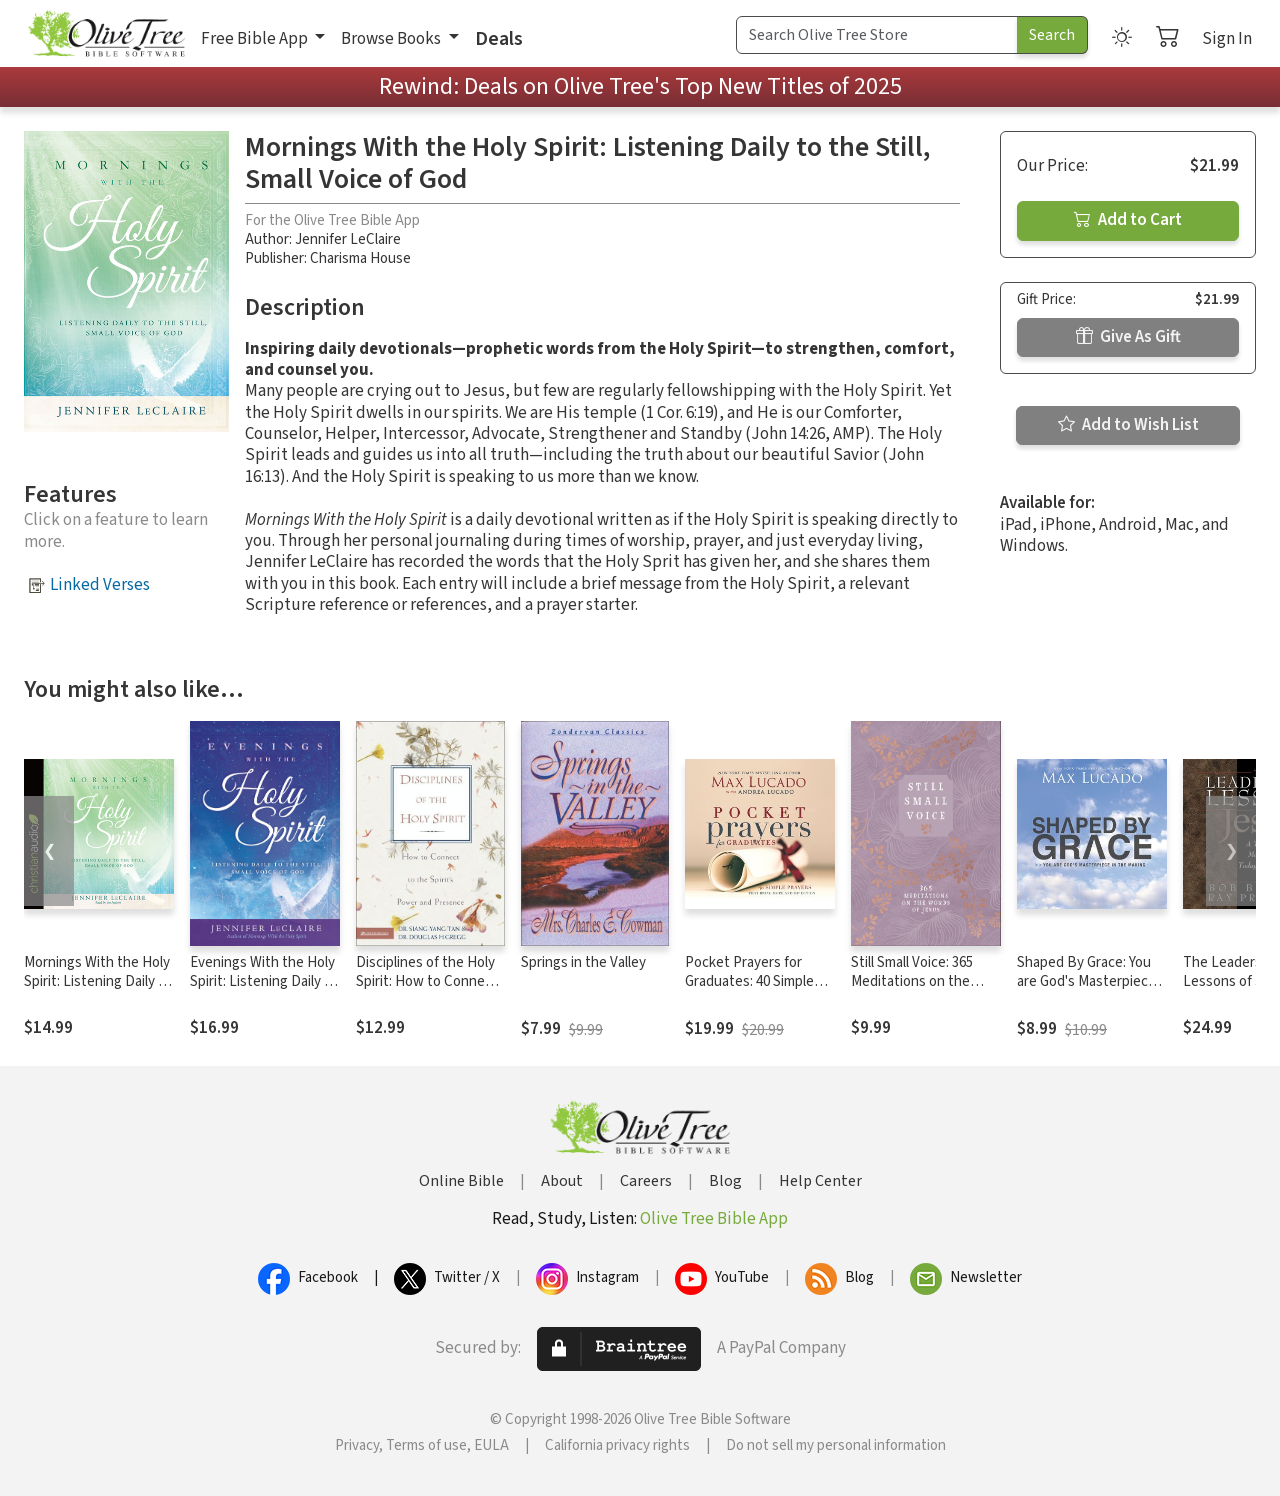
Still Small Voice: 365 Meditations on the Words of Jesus (912, 981)
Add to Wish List (1128, 425)
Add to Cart (1128, 220)
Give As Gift (1128, 337)
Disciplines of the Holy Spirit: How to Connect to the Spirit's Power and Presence (427, 991)
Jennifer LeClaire (348, 239)
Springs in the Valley (583, 962)
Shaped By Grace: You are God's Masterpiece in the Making (1086, 981)
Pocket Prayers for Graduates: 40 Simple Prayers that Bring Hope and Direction (749, 991)
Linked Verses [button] (100, 585)
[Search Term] (877, 35)
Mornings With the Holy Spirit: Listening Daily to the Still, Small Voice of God (98, 991)
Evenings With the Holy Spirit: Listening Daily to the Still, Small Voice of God (264, 991)
